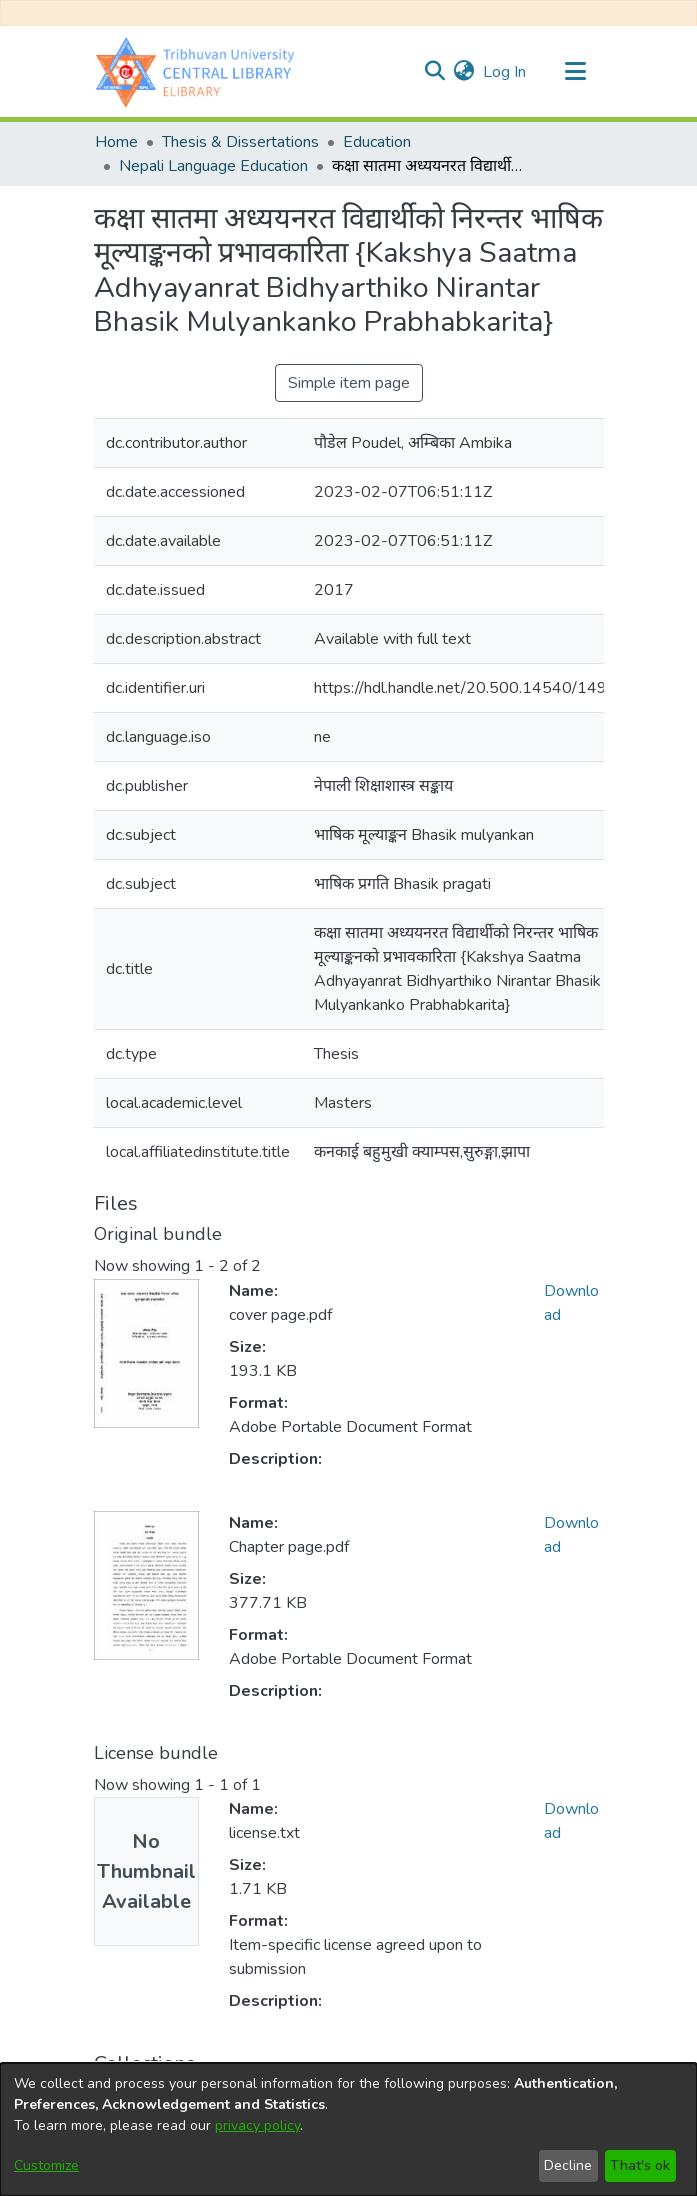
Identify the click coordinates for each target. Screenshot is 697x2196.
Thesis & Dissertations (240, 142)
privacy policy (257, 2125)
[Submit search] (435, 72)
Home (116, 142)
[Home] (200, 71)
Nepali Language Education (213, 166)
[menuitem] (464, 72)
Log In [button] (505, 72)
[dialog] (348, 2129)
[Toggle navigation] (576, 72)
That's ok (640, 2165)
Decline (568, 2165)
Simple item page (349, 383)
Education (377, 142)
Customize (46, 2165)
